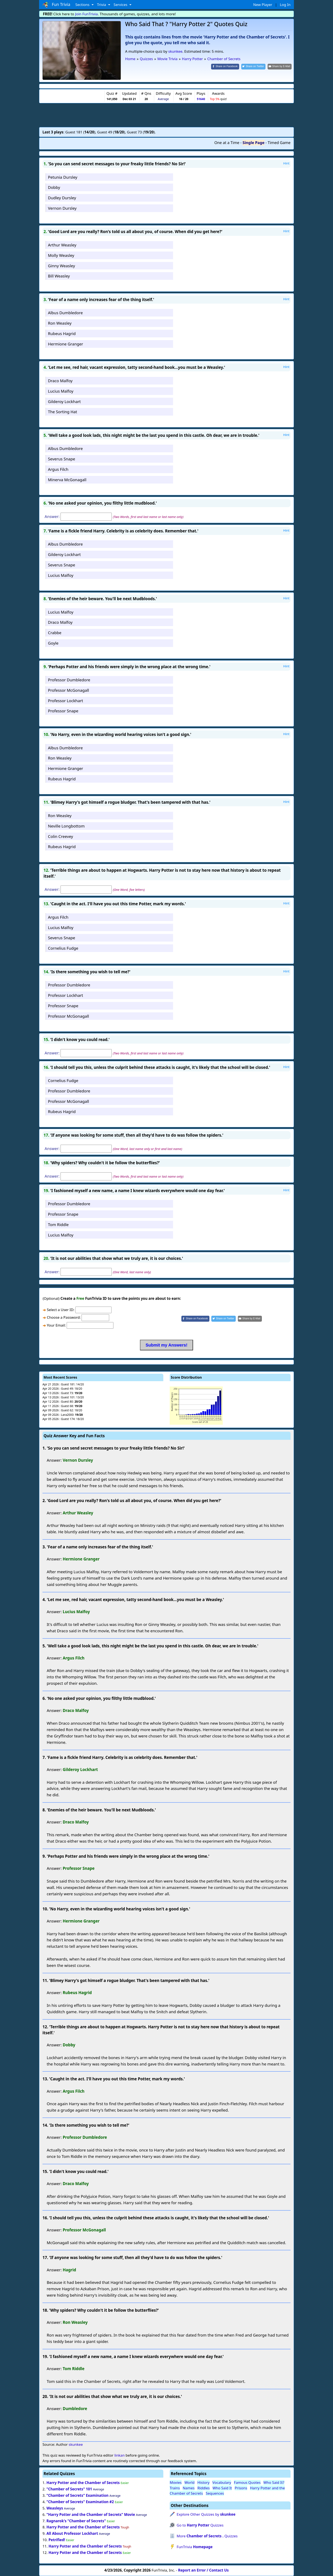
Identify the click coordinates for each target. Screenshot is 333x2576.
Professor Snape (63, 710)
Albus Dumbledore (65, 312)
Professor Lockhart (65, 700)
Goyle (53, 643)
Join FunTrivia (86, 13)
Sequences (215, 2493)
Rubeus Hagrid (62, 333)
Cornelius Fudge (63, 948)
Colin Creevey (60, 836)
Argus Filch (58, 469)
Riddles (203, 2487)
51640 (201, 99)
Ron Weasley (60, 323)
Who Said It (222, 2487)
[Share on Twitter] (253, 66)
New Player (262, 4)
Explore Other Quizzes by (206, 2514)
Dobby (54, 187)
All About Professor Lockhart (72, 2533)
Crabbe (54, 632)
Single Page (253, 142)
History (203, 2482)
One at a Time (226, 142)
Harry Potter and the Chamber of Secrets (83, 2482)
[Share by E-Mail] (280, 66)
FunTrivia (195, 2546)
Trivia (102, 4)
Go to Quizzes (200, 2525)
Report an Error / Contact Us (203, 2570)
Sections (82, 4)
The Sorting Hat (62, 411)
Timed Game (279, 142)
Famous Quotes (247, 2482)
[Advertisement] (166, 114)
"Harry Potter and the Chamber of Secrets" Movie (91, 2514)
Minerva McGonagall (67, 479)
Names (189, 2487)
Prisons (241, 2487)
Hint (286, 163)
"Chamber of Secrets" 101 (69, 2489)
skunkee (175, 51)
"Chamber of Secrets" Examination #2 (80, 2501)
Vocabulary (221, 2482)
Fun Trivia (56, 4)
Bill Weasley (59, 276)
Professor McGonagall (68, 690)
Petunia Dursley (62, 177)
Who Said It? (273, 2482)
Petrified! (56, 2539)
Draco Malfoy (60, 380)
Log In (285, 4)
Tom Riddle (58, 1224)
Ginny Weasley (61, 265)
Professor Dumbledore (69, 679)
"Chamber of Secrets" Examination (78, 2495)
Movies (176, 2482)
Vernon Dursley (62, 208)
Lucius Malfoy (60, 391)
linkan (119, 2455)
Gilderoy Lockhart (64, 401)
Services (121, 4)
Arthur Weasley (62, 245)
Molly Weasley (61, 255)
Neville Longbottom (66, 826)
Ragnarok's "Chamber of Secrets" (76, 2520)
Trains (175, 2487)
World (189, 2482)
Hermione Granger (65, 344)
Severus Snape (61, 458)
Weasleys (55, 2508)
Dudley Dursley (62, 197)
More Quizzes (207, 2536)
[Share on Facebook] (225, 66)
